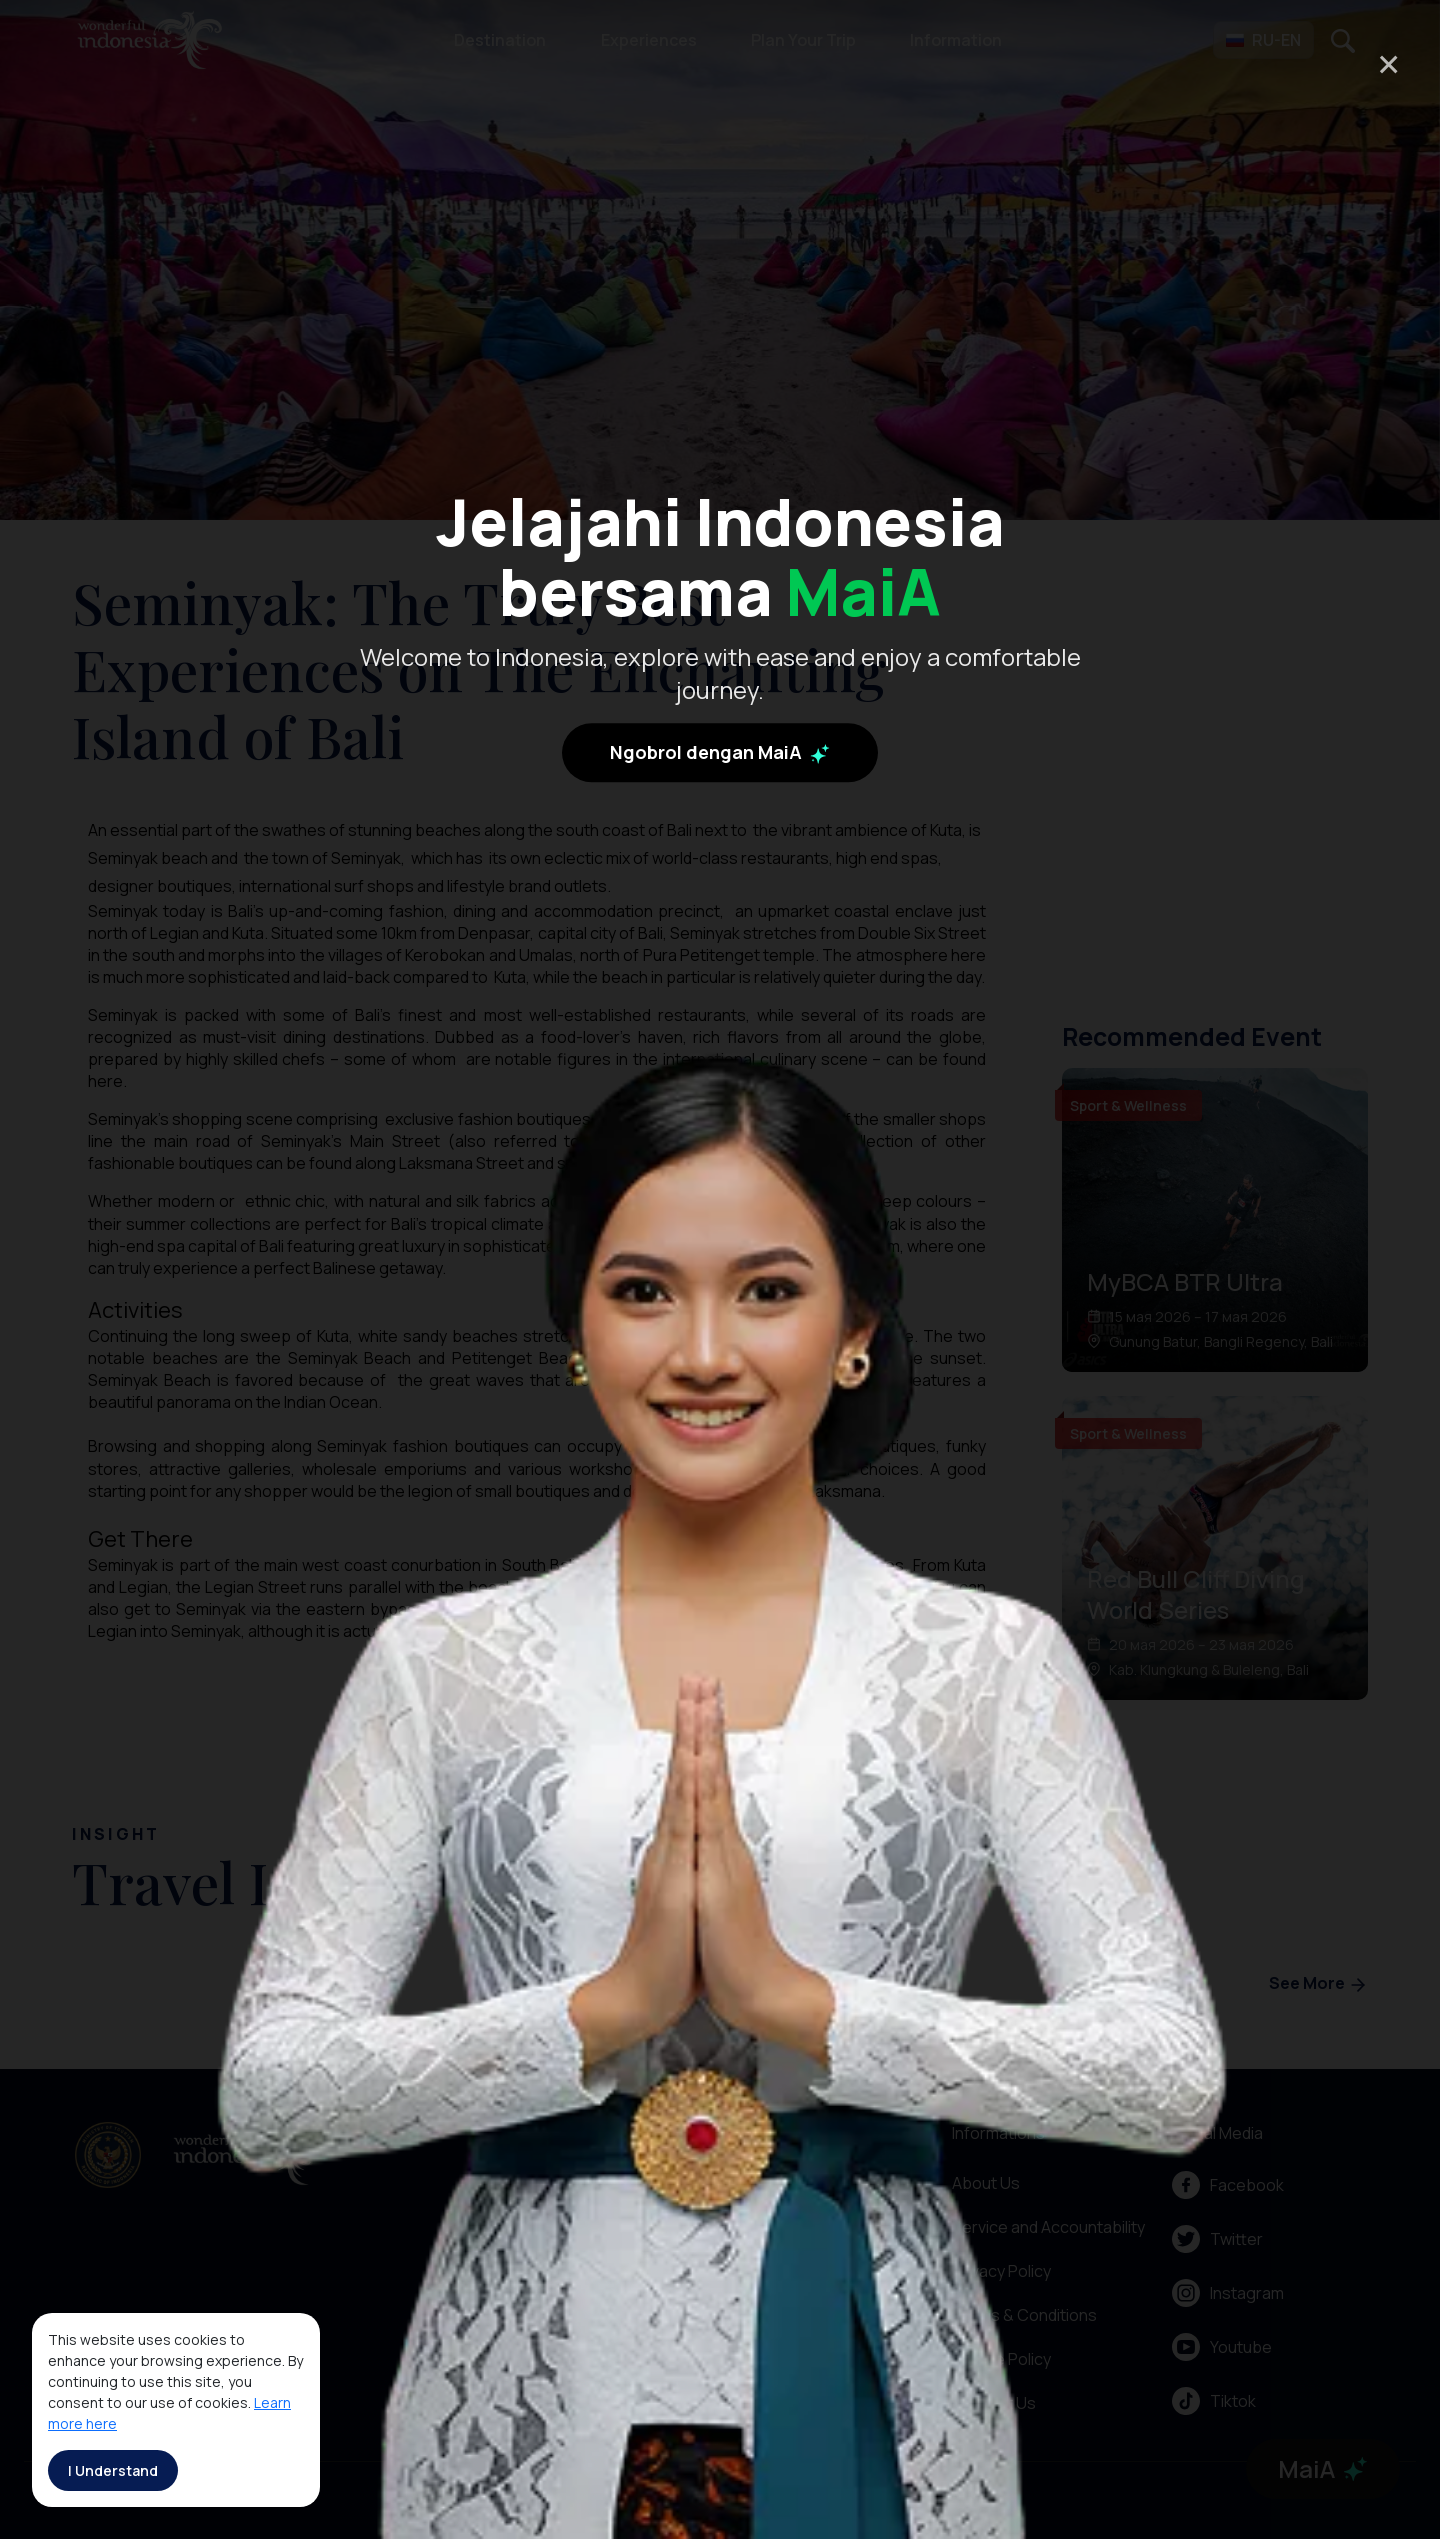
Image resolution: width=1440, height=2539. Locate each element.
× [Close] (1388, 63)
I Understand (113, 2470)
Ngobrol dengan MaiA (720, 753)
